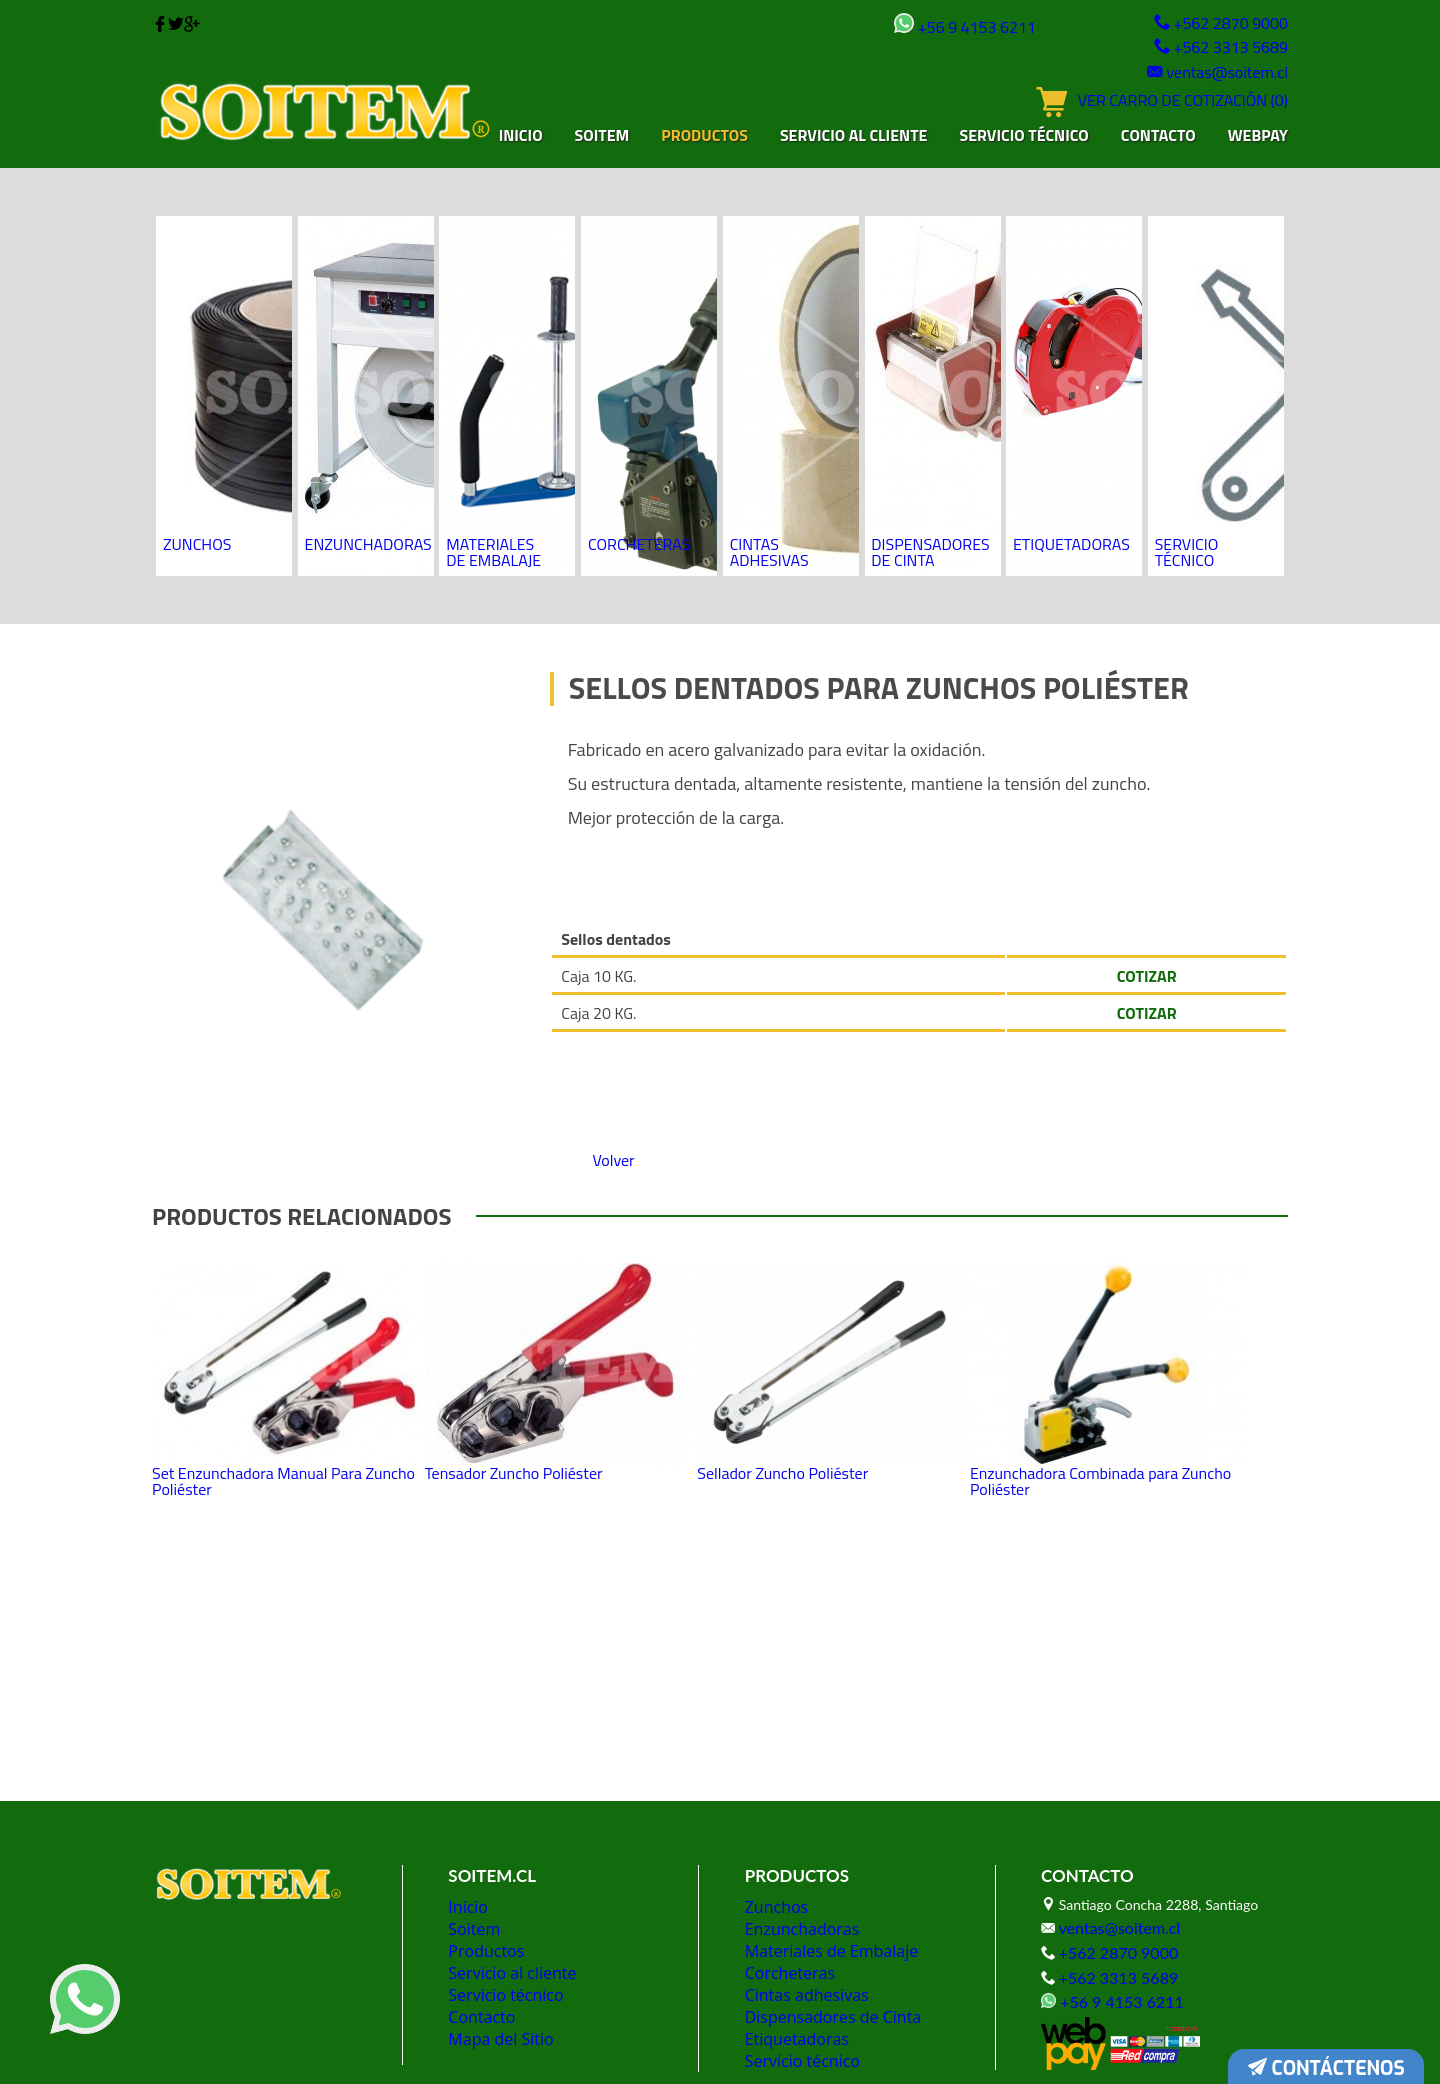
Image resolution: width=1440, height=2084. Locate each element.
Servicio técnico (1023, 138)
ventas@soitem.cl (1206, 72)
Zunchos (200, 315)
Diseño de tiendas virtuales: (674, 2044)
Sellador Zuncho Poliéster (834, 1305)
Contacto (1158, 138)
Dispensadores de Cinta (931, 322)
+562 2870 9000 (1212, 23)
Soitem (602, 138)
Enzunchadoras (368, 315)
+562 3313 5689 (1212, 47)
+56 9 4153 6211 (920, 26)
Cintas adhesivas (772, 322)
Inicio (521, 138)
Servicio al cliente (854, 138)
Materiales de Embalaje (503, 322)
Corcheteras (640, 315)
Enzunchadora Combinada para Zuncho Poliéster (1125, 1317)
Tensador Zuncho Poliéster (551, 1305)
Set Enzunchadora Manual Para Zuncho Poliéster (282, 1317)
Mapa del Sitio (494, 1931)
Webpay (1258, 138)
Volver (622, 953)
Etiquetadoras (1072, 315)
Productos (704, 138)
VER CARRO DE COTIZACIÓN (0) (1143, 113)
